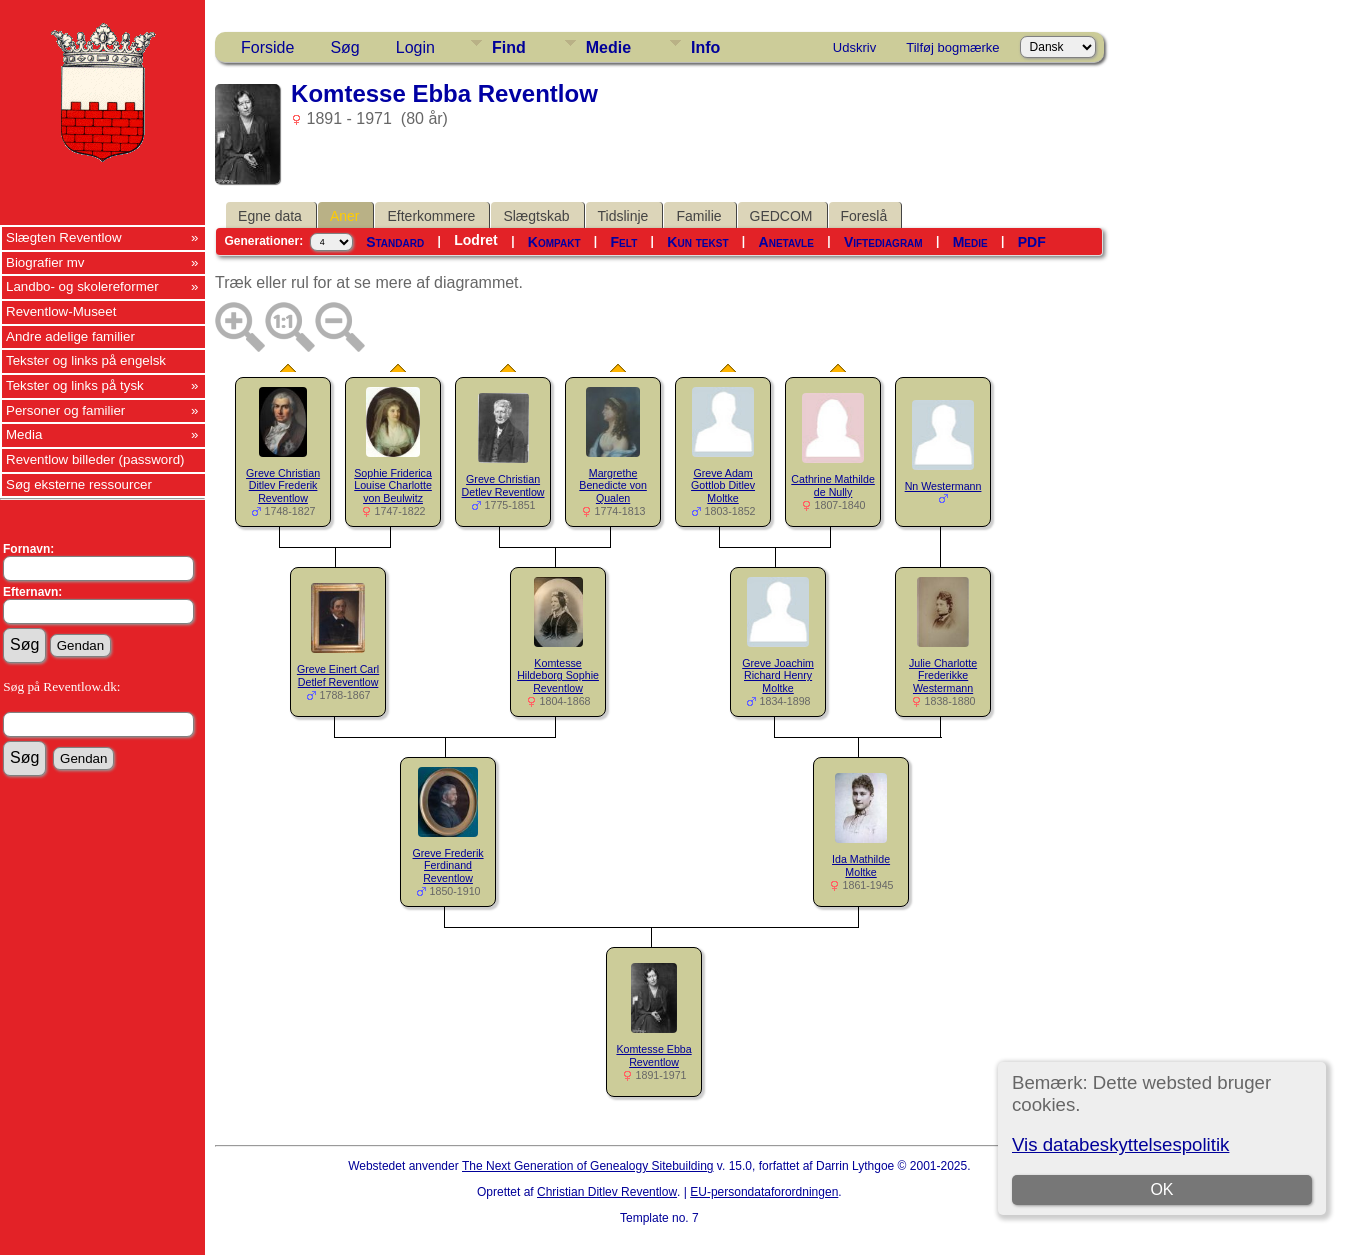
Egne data (270, 216)
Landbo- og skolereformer (82, 286)
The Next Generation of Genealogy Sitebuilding (588, 1166)
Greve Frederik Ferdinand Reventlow (448, 866)
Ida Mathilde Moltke (861, 865)
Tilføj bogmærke (952, 47)
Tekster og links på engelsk (86, 360)
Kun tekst (697, 242)
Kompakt (554, 242)
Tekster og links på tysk (75, 385)
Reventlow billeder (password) (95, 459)
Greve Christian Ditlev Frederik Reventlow (283, 486)
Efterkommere (431, 216)
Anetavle (786, 242)
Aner (345, 216)
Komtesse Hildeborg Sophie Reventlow (558, 676)
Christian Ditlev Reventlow (607, 1192)
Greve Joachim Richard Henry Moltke (778, 676)
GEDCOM (781, 216)
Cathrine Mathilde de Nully (833, 485)
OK (1161, 1189)
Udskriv (854, 47)
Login (415, 47)
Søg (344, 47)
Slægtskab (536, 216)
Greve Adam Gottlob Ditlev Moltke (723, 486)
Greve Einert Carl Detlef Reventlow (338, 675)
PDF (1032, 242)
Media (24, 434)
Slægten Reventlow (64, 237)
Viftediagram (883, 242)
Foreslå (864, 216)
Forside (267, 47)
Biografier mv (45, 262)
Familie (698, 216)
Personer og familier (65, 410)
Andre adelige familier (70, 336)
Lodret (476, 240)
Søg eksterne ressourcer (79, 484)
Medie (608, 47)
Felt (624, 242)
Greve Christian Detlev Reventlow (503, 485)
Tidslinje (623, 216)
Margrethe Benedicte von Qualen (613, 486)
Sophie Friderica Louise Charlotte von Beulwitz (393, 486)
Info (705, 47)
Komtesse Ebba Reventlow (653, 1055)
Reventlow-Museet (61, 311)
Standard (395, 242)
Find (509, 47)
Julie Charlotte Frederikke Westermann (943, 676)
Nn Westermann (943, 486)
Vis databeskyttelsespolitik (1120, 1144)
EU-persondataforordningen (764, 1192)
